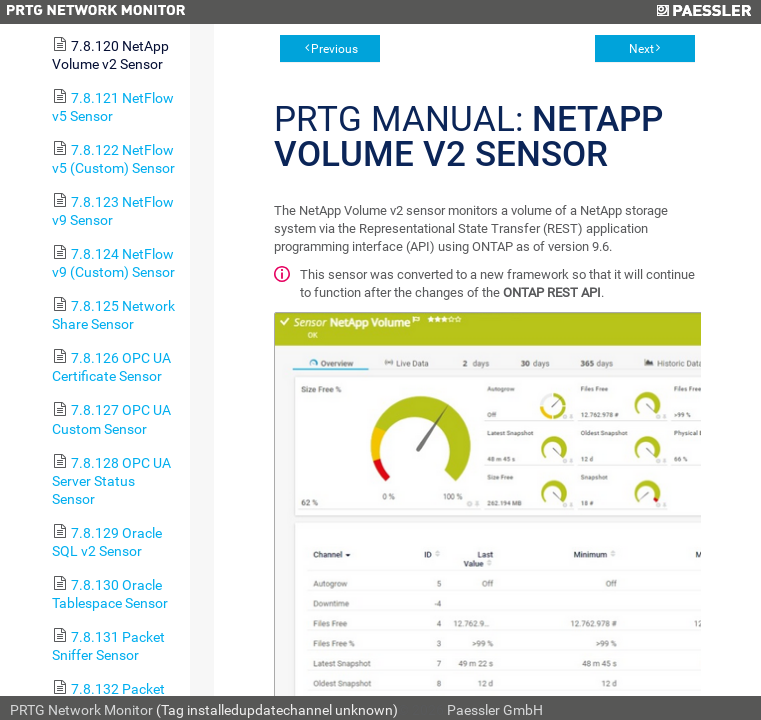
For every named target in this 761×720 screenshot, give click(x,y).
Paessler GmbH (495, 710)
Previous (334, 49)
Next (641, 49)
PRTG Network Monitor (81, 710)
